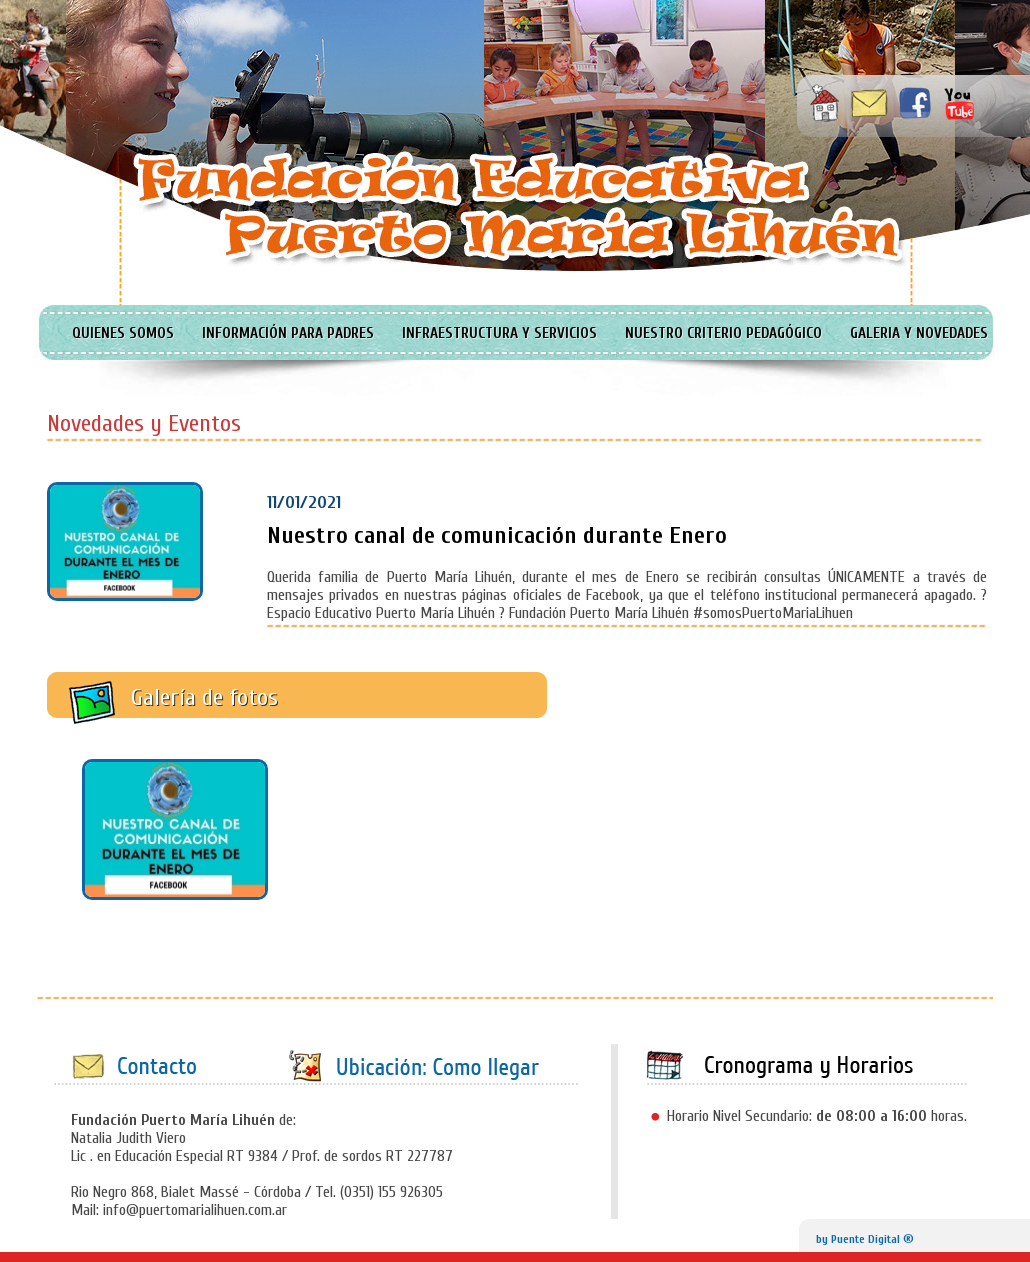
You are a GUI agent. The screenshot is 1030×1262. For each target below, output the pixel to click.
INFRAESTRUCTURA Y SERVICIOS (499, 333)
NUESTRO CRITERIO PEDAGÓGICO (723, 333)
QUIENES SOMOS (123, 333)
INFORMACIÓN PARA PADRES (288, 333)
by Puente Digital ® (865, 1239)
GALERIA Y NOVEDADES (919, 333)
